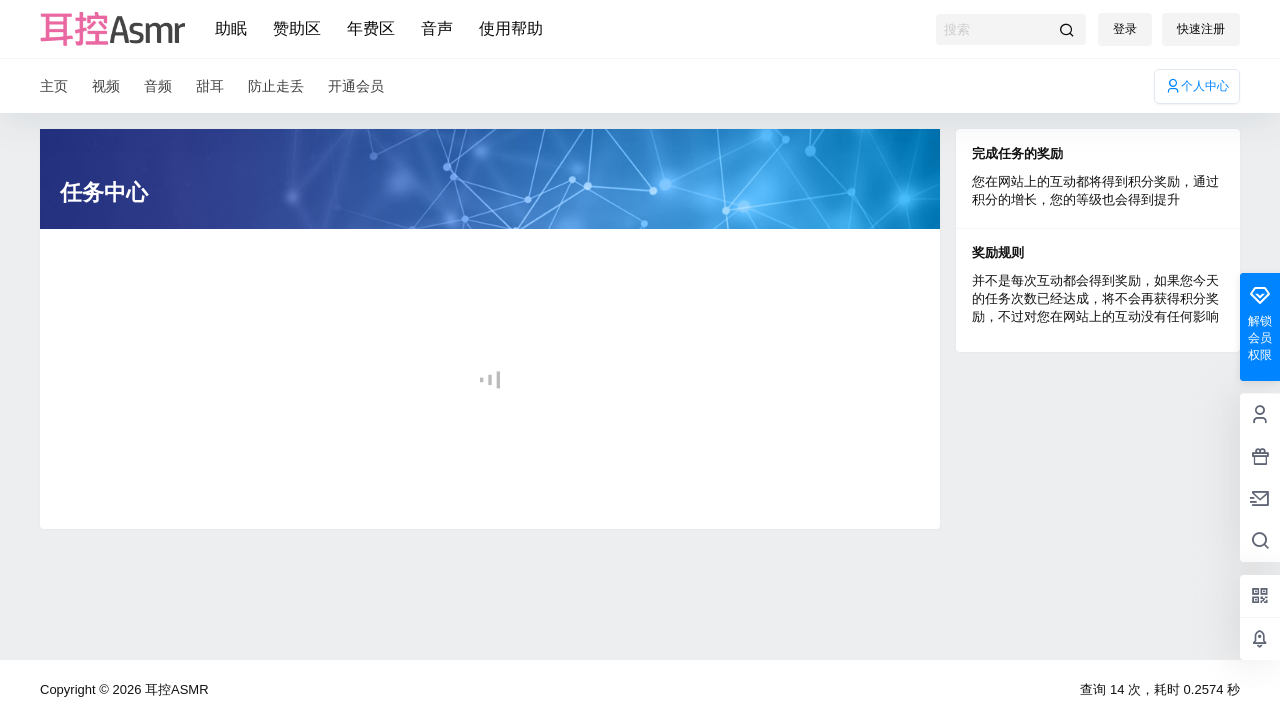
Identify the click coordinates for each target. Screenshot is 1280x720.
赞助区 (297, 28)
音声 (437, 28)
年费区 (371, 28)
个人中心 (1197, 86)
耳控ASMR (174, 689)
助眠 (231, 28)
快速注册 (1201, 29)
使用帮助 (511, 28)
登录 (1125, 29)
